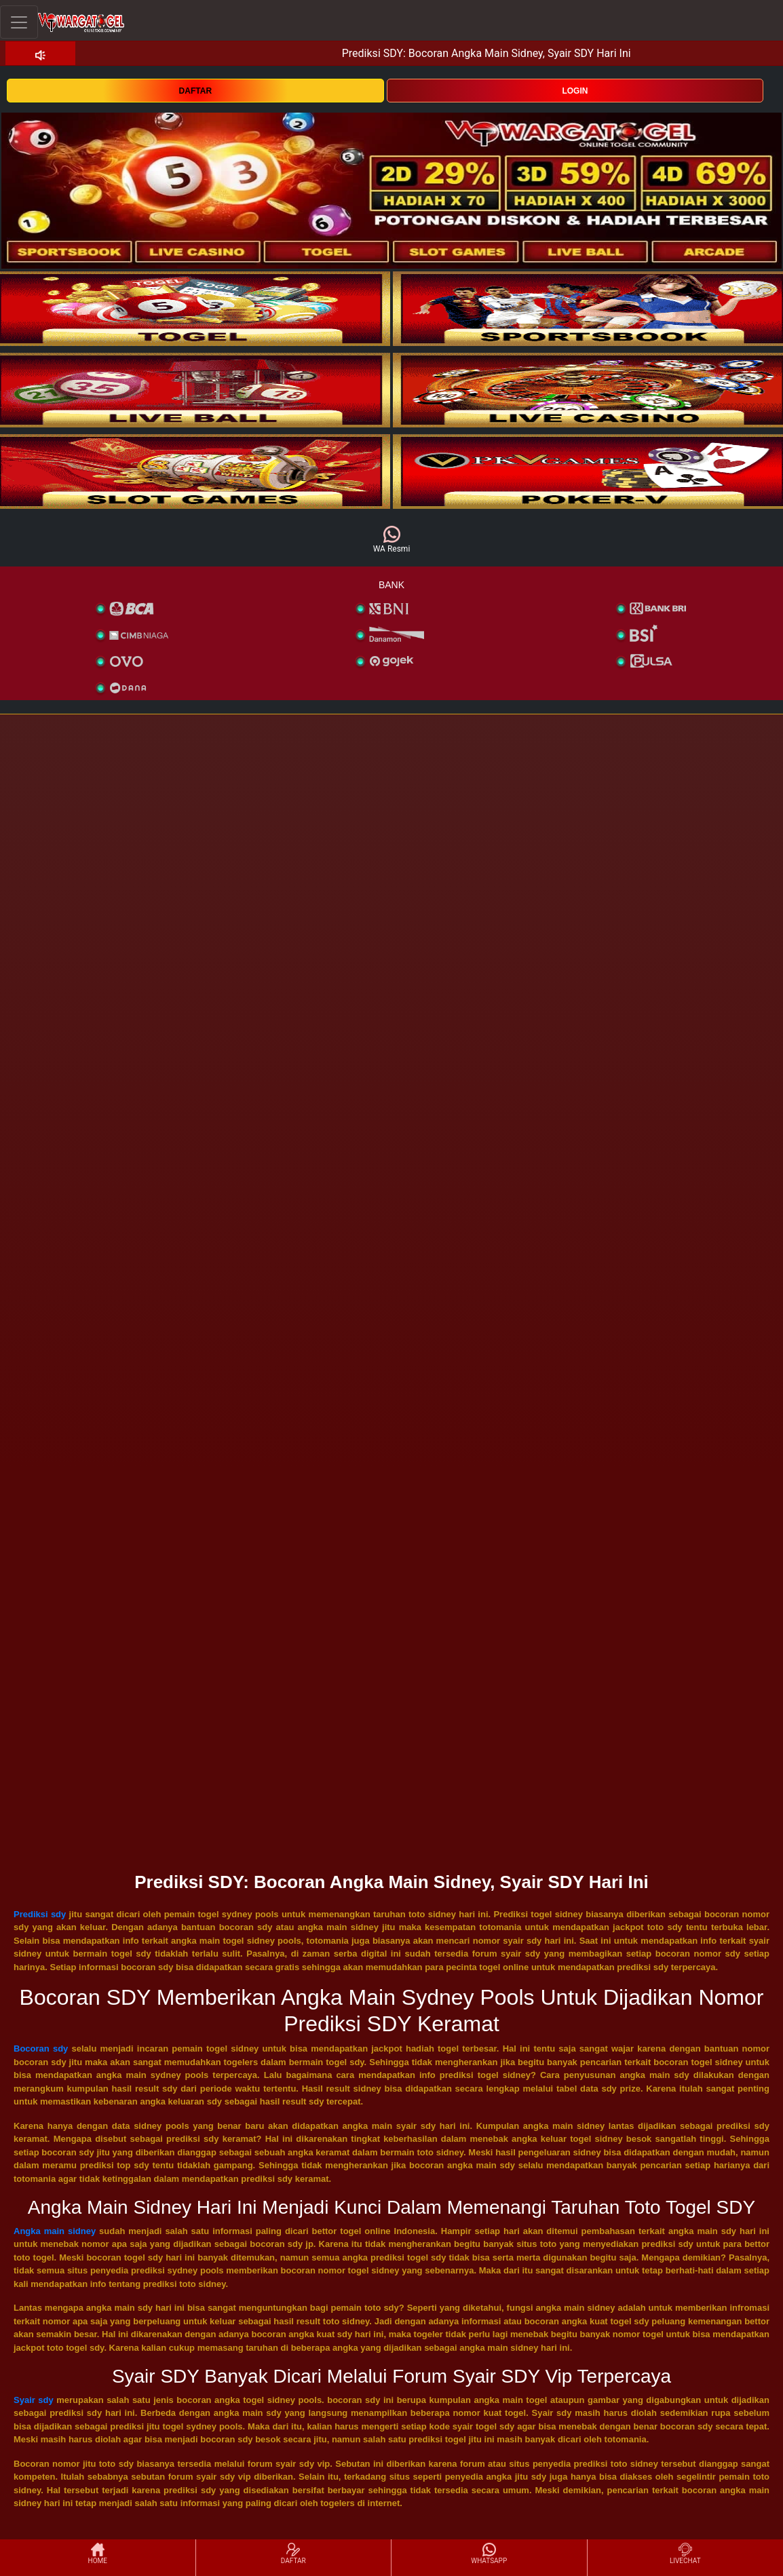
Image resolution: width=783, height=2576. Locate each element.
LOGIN (575, 91)
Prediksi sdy (40, 1914)
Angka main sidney (55, 2231)
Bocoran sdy (41, 2048)
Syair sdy (34, 2400)
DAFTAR (195, 91)
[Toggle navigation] (19, 22)
